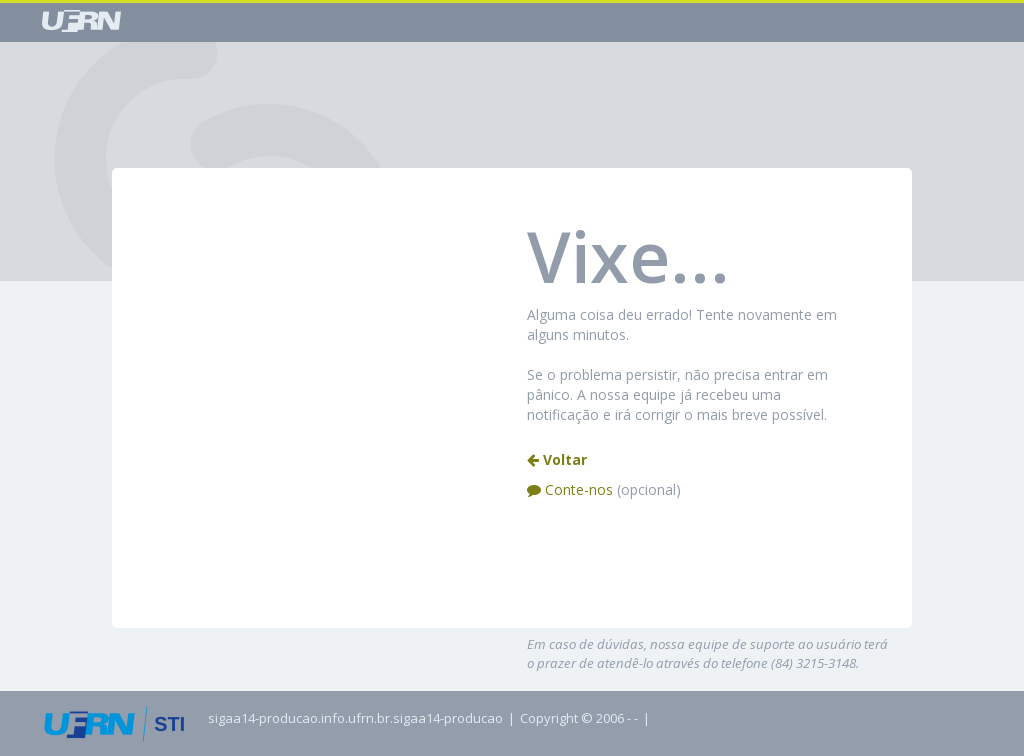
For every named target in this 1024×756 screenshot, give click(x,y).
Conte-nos (604, 489)
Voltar (557, 459)
